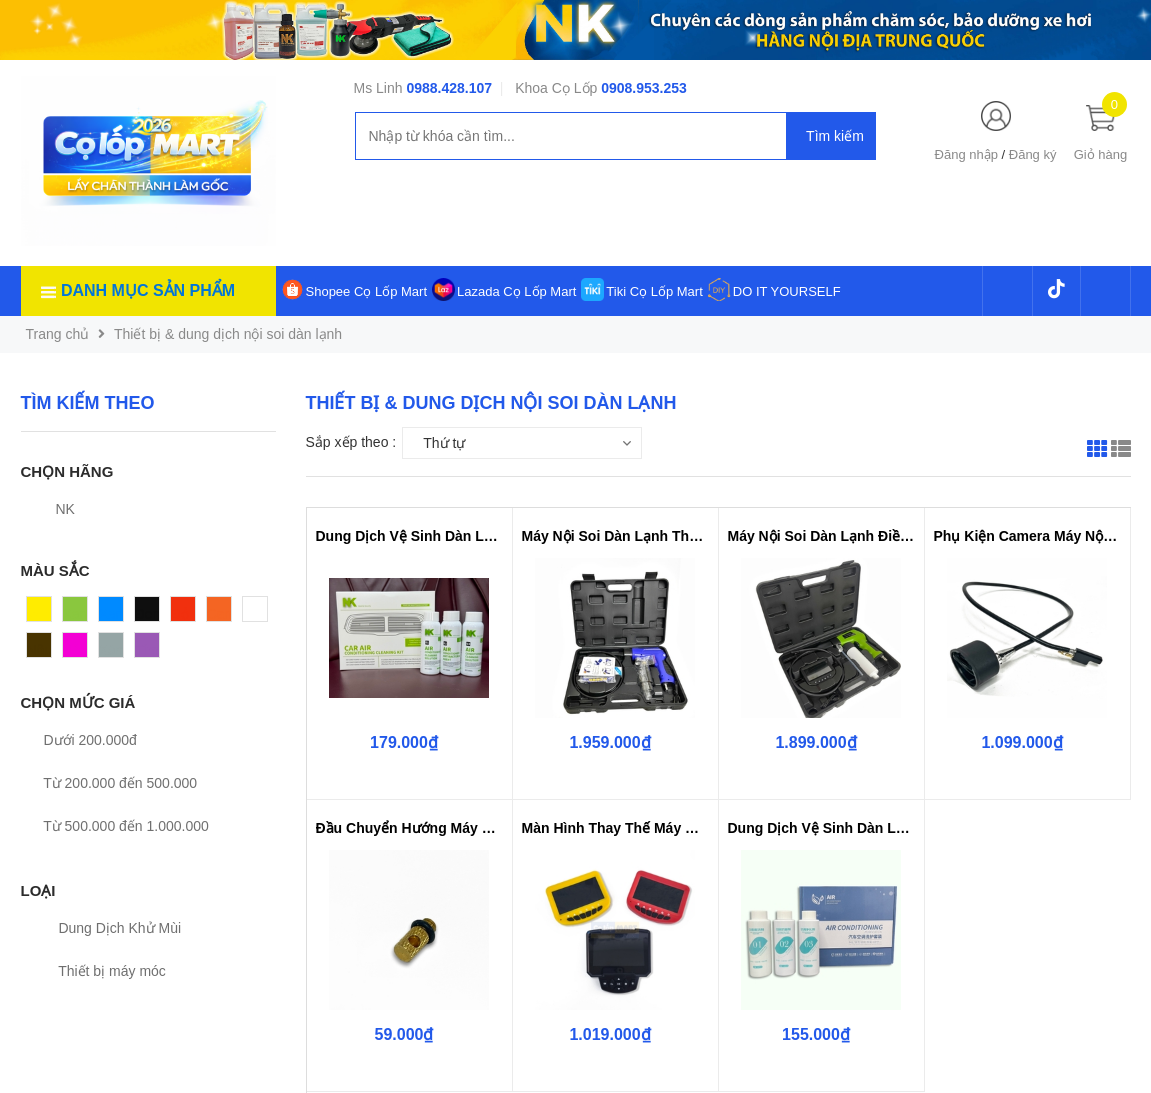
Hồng (80, 650)
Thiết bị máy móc (101, 971)
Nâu (40, 650)
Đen (148, 614)
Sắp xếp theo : (351, 442)
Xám (113, 650)
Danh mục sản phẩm (148, 290)
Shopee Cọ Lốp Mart (367, 291)
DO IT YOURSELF (787, 291)
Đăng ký (1033, 154)
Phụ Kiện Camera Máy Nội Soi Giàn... (1027, 536)
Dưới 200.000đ (79, 740)
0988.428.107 (449, 88)
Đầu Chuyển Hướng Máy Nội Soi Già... (409, 828)
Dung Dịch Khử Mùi (109, 928)
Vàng (43, 614)
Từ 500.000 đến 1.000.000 (115, 826)
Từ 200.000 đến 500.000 (109, 783)
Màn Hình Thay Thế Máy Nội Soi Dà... (615, 828)
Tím (147, 650)
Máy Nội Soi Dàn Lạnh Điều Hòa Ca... (821, 536)
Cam (222, 614)
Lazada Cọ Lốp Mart (516, 291)
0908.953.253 (644, 88)
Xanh (79, 614)
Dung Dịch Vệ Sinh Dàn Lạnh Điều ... (409, 536)
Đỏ (180, 614)
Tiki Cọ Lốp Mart (654, 291)
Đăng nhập (966, 154)
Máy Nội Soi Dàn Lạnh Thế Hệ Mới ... (615, 536)
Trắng (261, 614)
